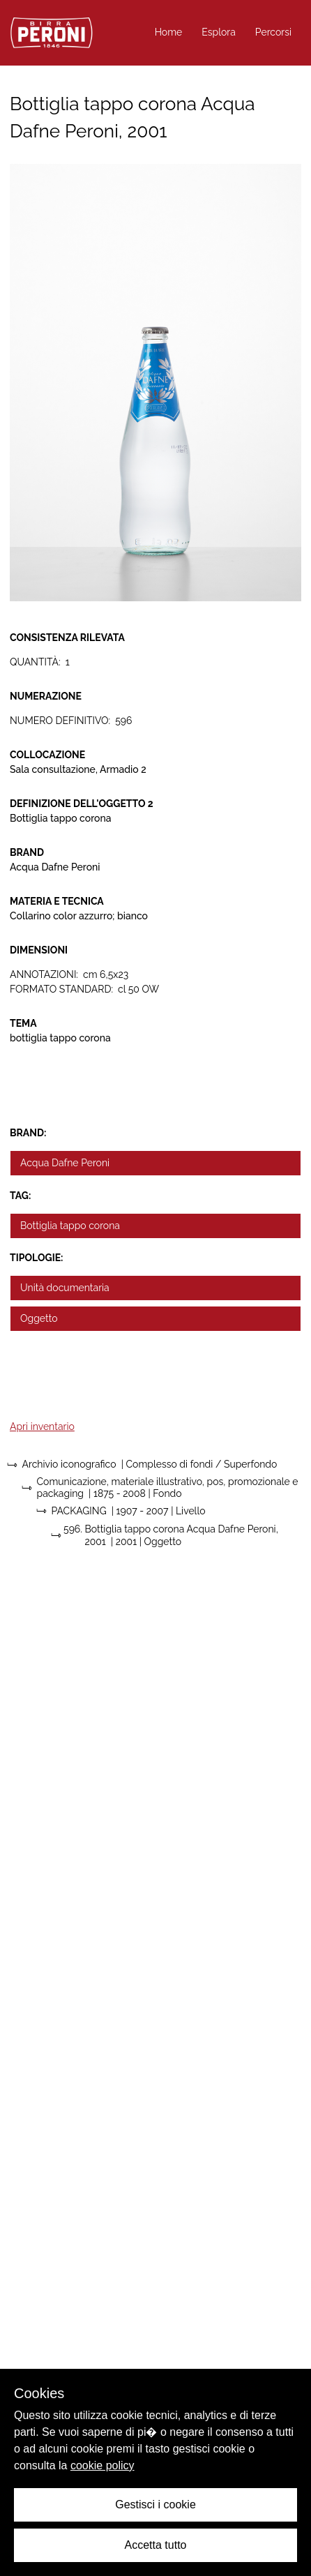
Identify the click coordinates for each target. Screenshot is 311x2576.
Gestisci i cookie (155, 2504)
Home (169, 32)
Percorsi (273, 32)
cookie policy (102, 2465)
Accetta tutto (156, 2545)
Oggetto (39, 1318)
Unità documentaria (64, 1287)
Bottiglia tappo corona (70, 1225)
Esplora (219, 32)
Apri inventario (42, 1426)
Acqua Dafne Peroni (64, 1162)
